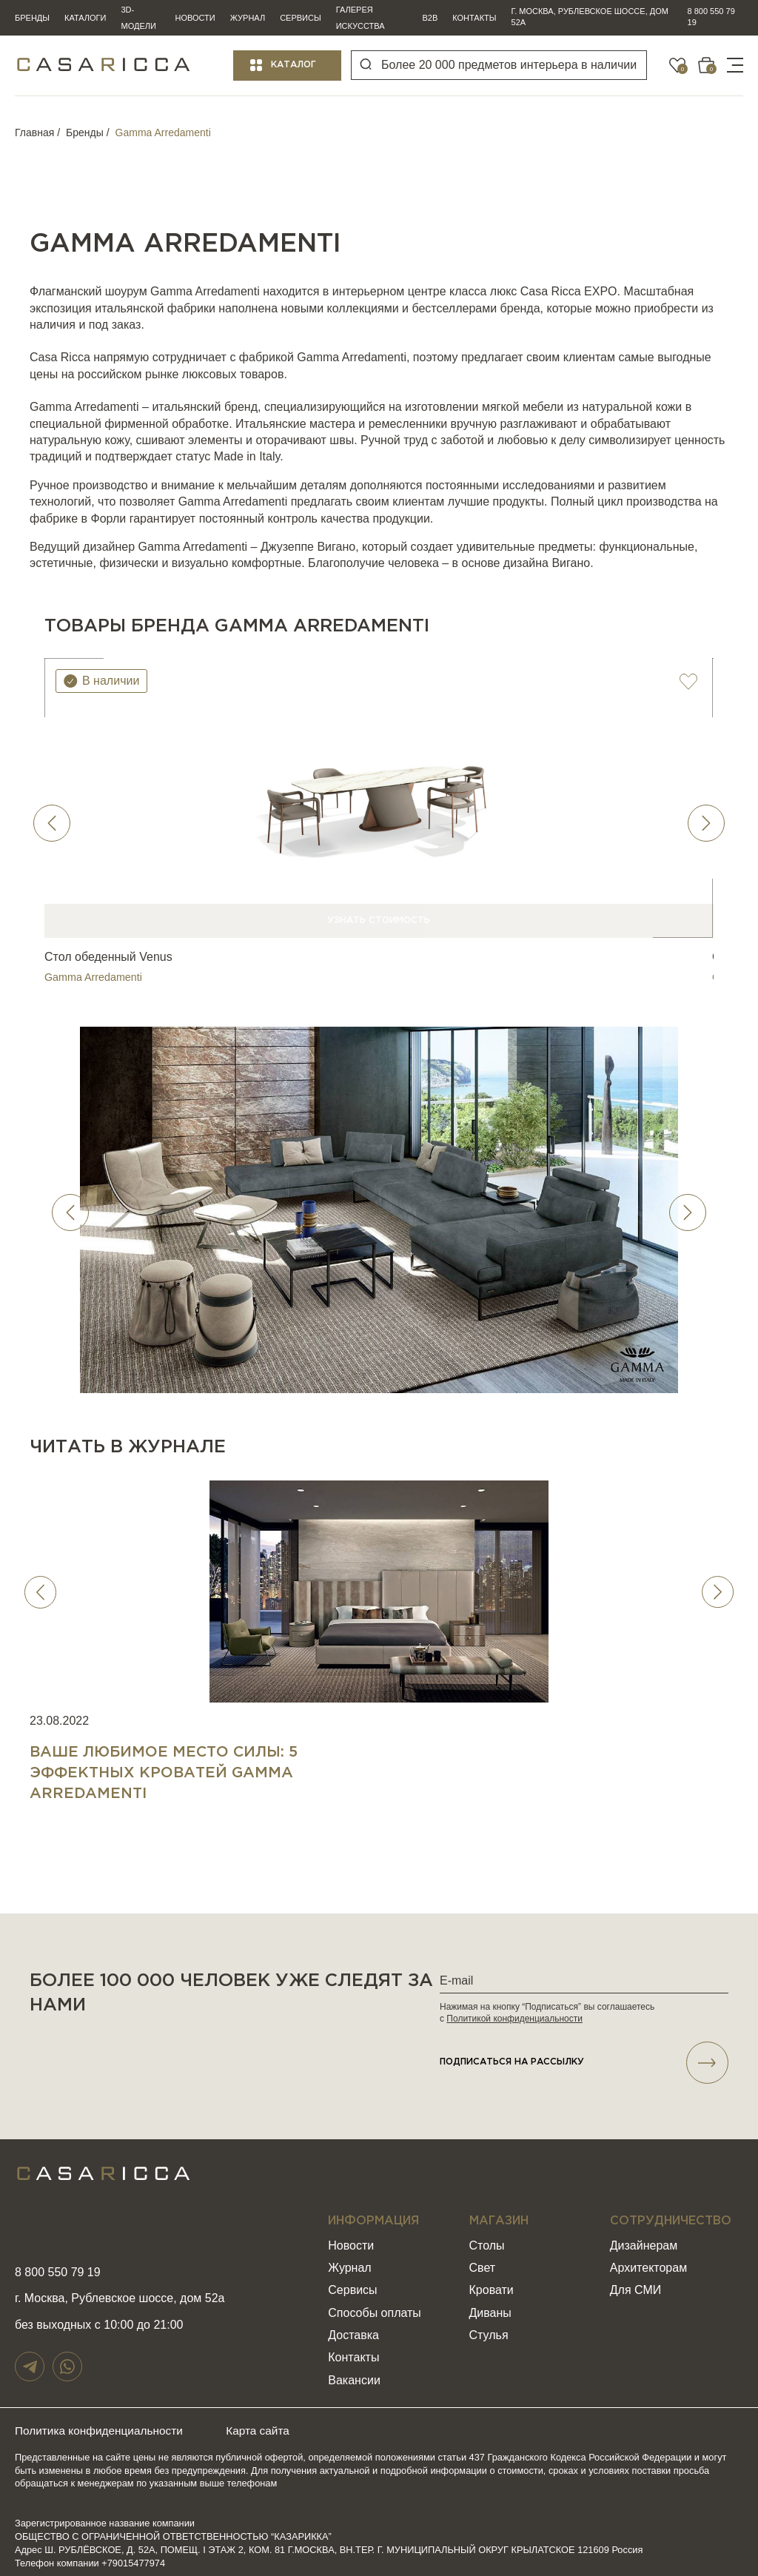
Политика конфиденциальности (102, 2422)
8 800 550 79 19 (711, 17)
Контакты (474, 17)
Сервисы (300, 17)
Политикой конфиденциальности (514, 2008)
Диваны (490, 2304)
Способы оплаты (374, 2304)
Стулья (489, 2327)
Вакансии (354, 2371)
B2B (429, 17)
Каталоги (85, 17)
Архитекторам (648, 2259)
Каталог (293, 65)
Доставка (353, 2327)
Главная (34, 132)
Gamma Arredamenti (92, 966)
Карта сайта (270, 2422)
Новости (195, 17)
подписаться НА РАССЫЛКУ (584, 2052)
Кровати (491, 2281)
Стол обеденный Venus (108, 947)
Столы (487, 2236)
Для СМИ (635, 2281)
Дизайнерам (643, 2236)
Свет (482, 2259)
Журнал (247, 17)
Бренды (32, 17)
